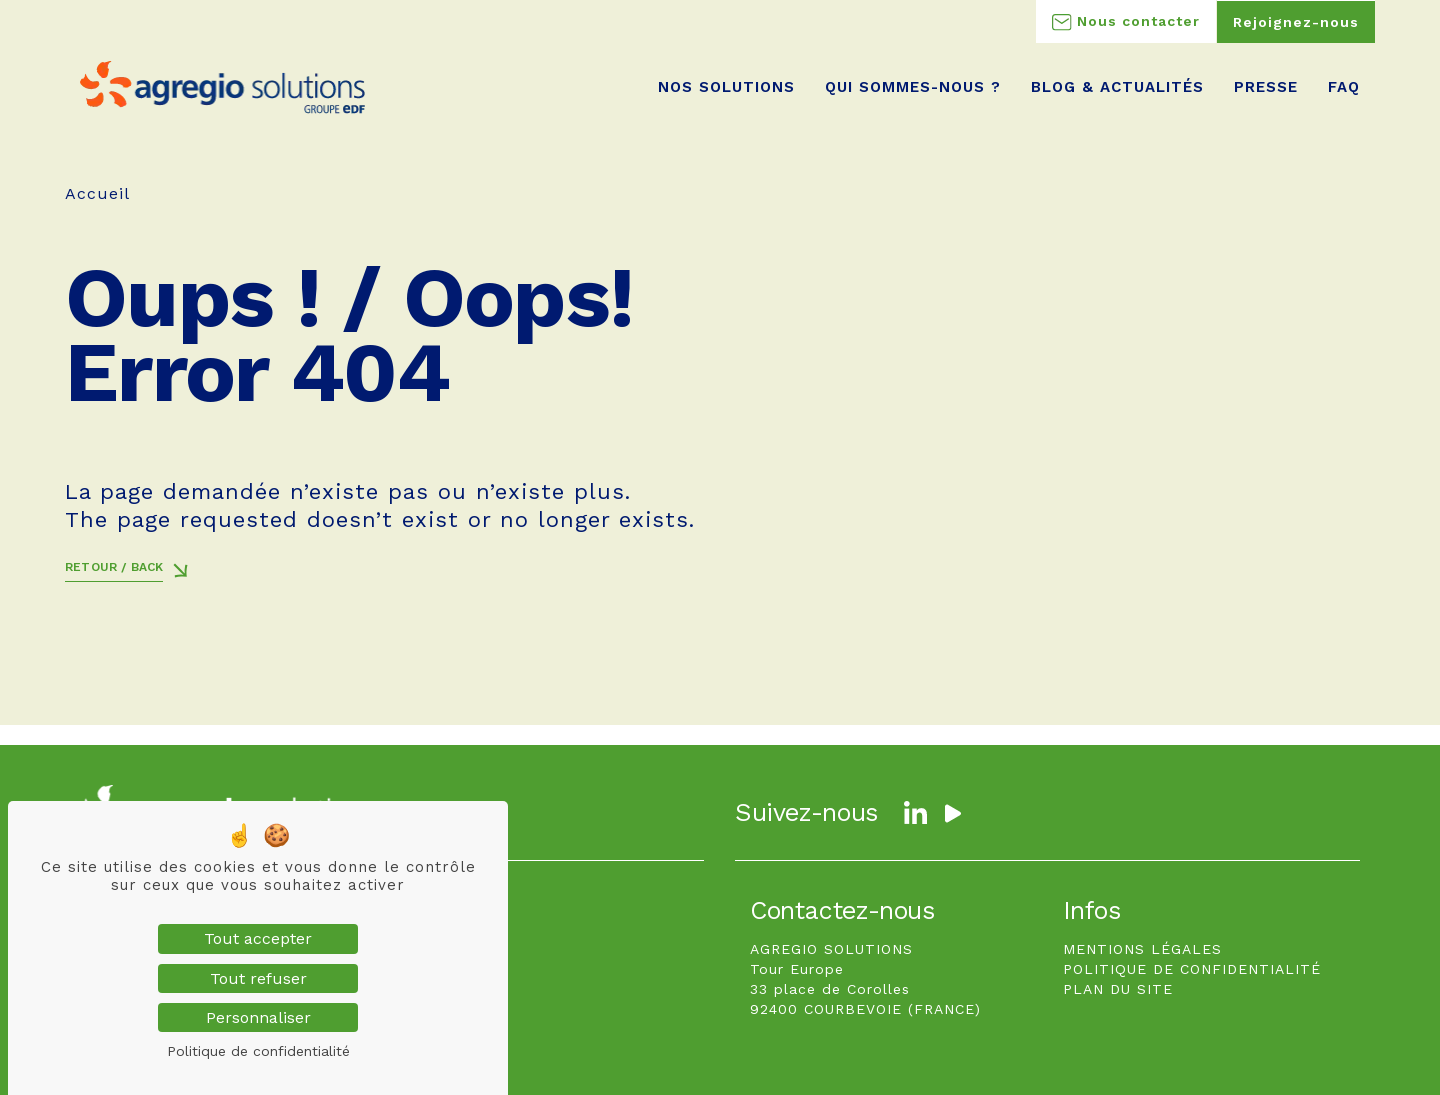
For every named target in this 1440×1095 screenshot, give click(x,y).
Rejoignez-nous (1296, 22)
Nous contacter (1126, 22)
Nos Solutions (726, 87)
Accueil (97, 193)
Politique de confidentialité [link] (258, 1051)
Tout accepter (258, 938)
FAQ (1344, 87)
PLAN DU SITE (1118, 989)
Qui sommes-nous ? (913, 87)
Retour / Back (114, 567)
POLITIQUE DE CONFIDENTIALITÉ (1192, 969)
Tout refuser (258, 978)
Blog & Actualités (1117, 87)
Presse (1266, 87)
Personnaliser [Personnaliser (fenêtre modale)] (258, 1017)
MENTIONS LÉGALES (1142, 949)
